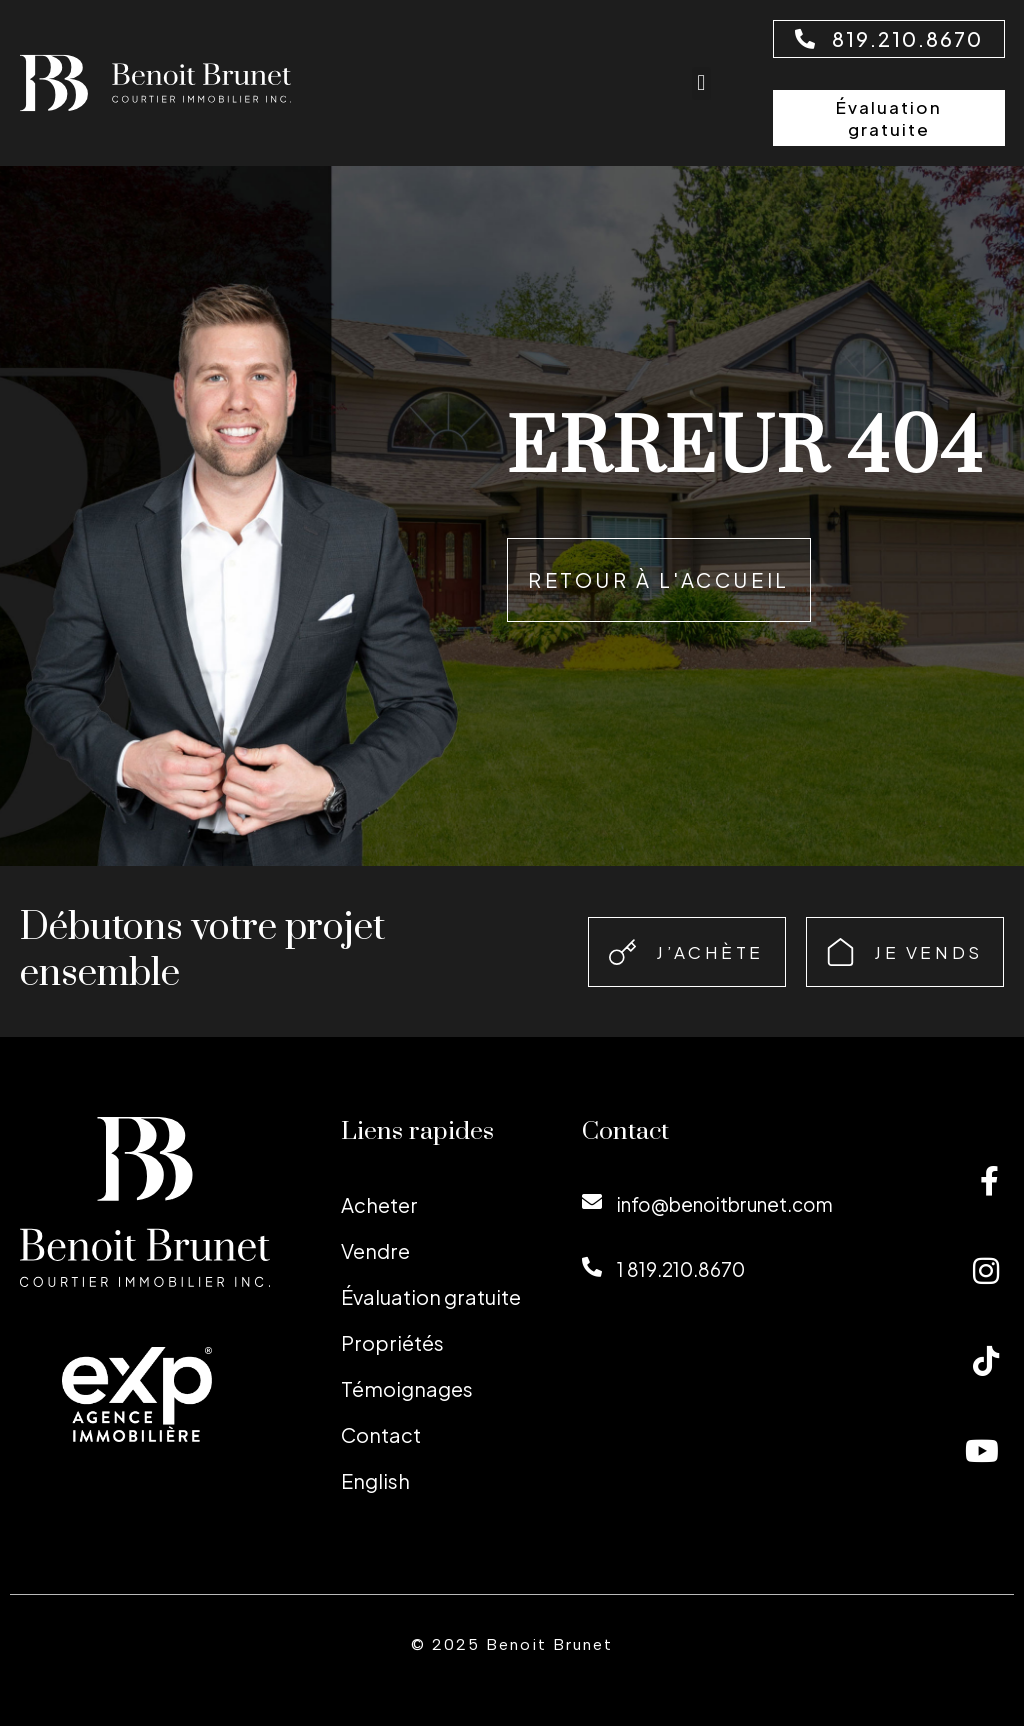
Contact (381, 1434)
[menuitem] (441, 1481)
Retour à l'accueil (659, 579)
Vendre (375, 1250)
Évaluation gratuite (431, 1296)
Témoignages (407, 1388)
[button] (701, 83)
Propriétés (392, 1342)
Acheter (379, 1204)
